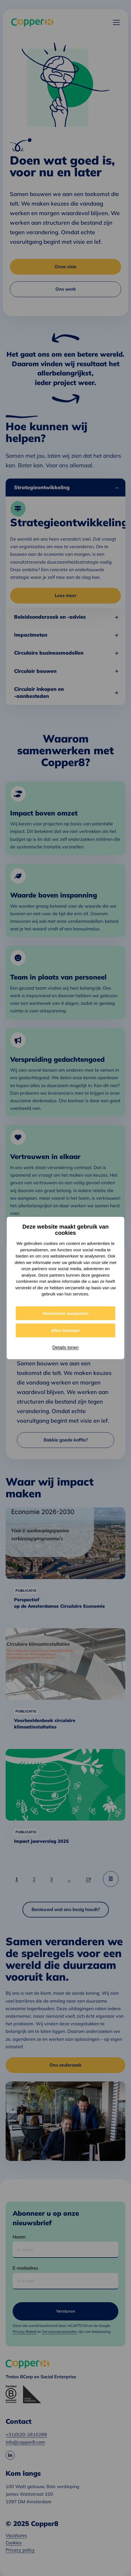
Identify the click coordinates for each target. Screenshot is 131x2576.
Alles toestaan (65, 1330)
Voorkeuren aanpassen (65, 1313)
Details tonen (65, 1347)
